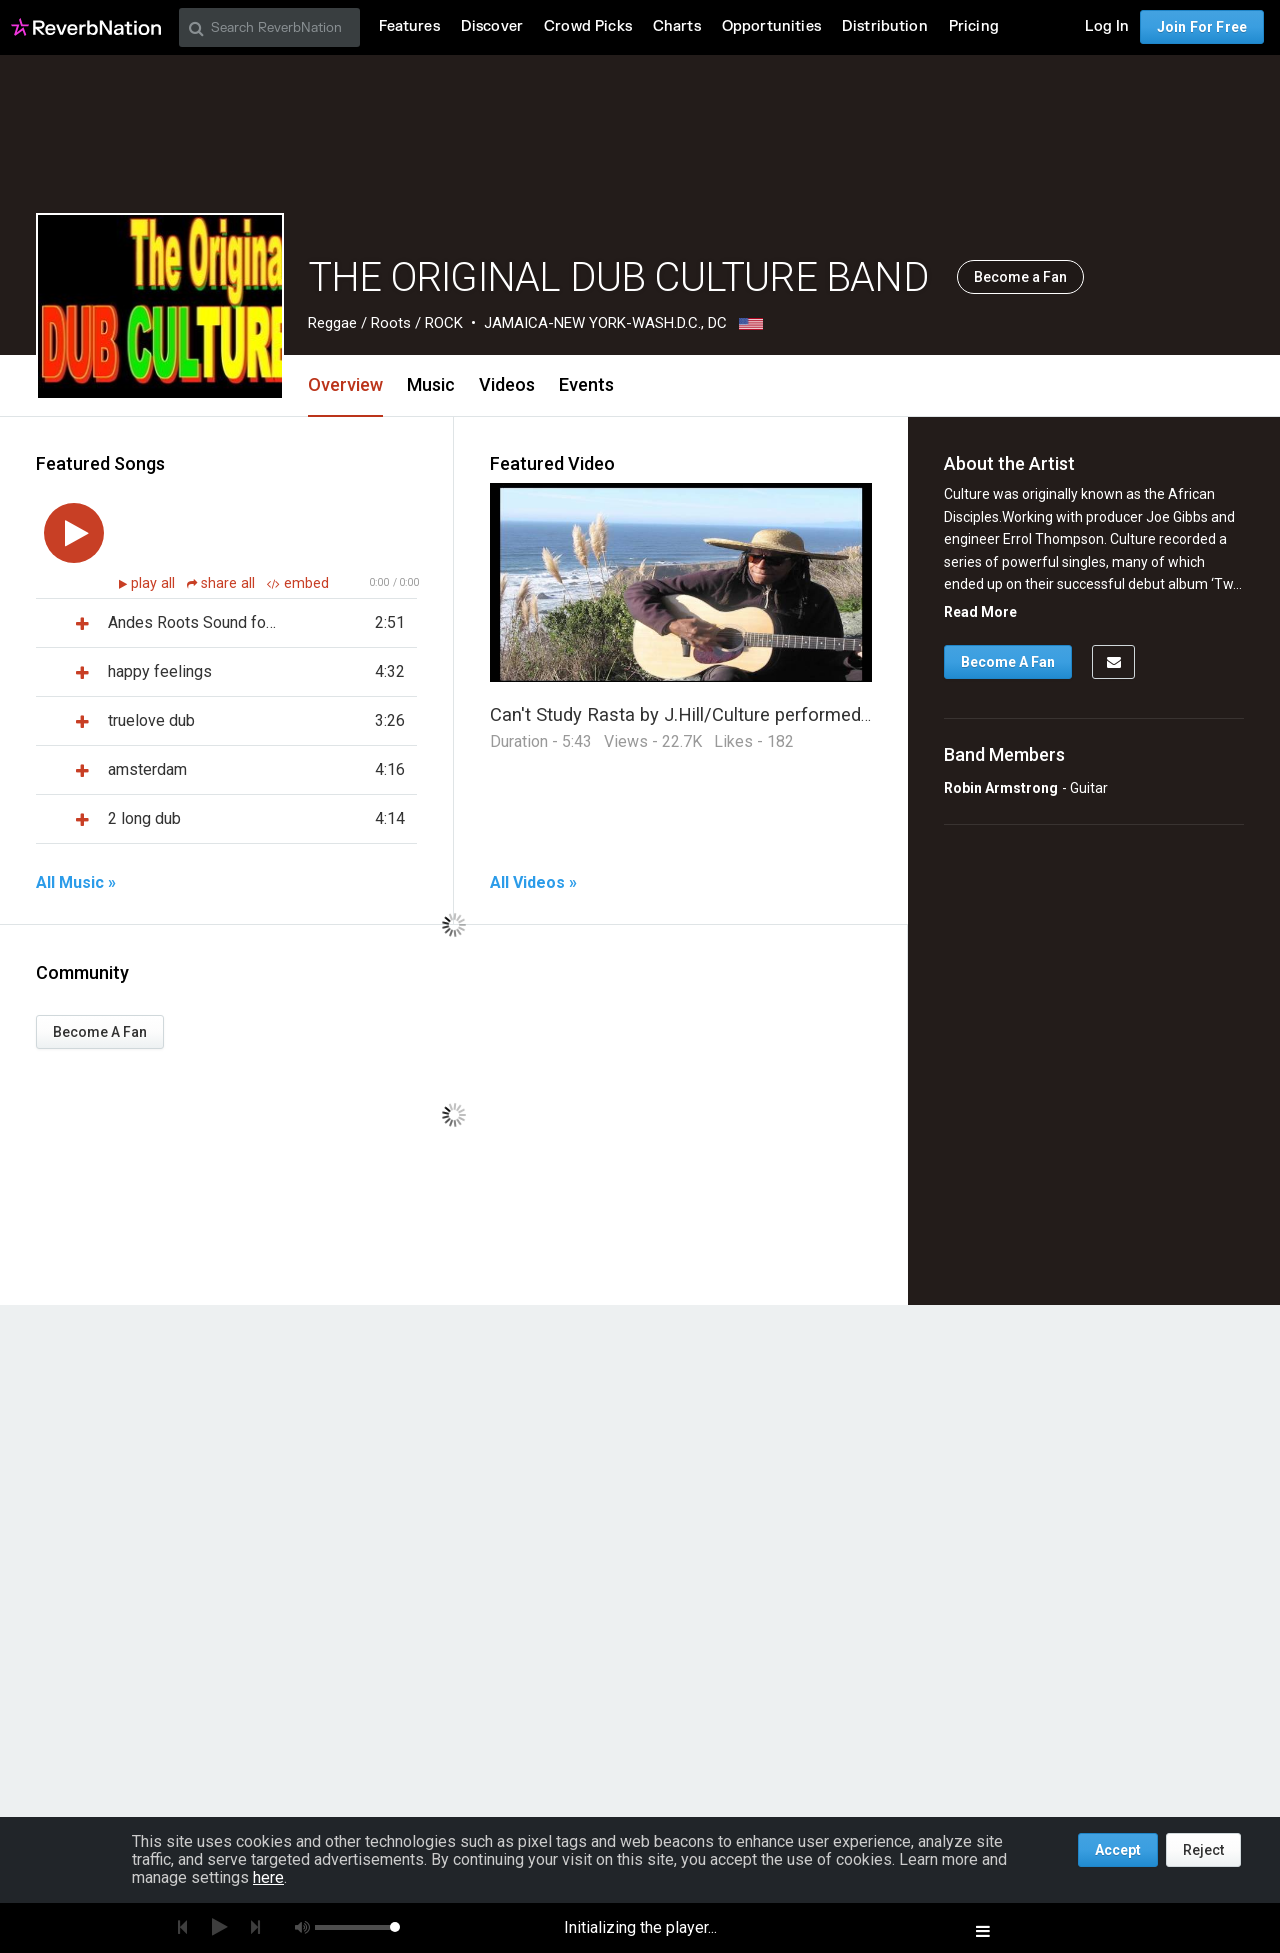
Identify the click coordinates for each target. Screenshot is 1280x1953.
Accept (1118, 1850)
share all (223, 583)
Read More (980, 612)
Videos (507, 384)
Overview (345, 384)
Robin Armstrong (1001, 788)
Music (431, 384)
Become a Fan (1020, 277)
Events (586, 384)
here (268, 1877)
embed (298, 583)
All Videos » (533, 883)
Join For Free (1202, 27)
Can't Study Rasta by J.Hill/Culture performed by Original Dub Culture (771, 714)
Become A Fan (100, 1032)
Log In (1107, 26)
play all (155, 583)
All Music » (76, 883)
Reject (1203, 1850)
